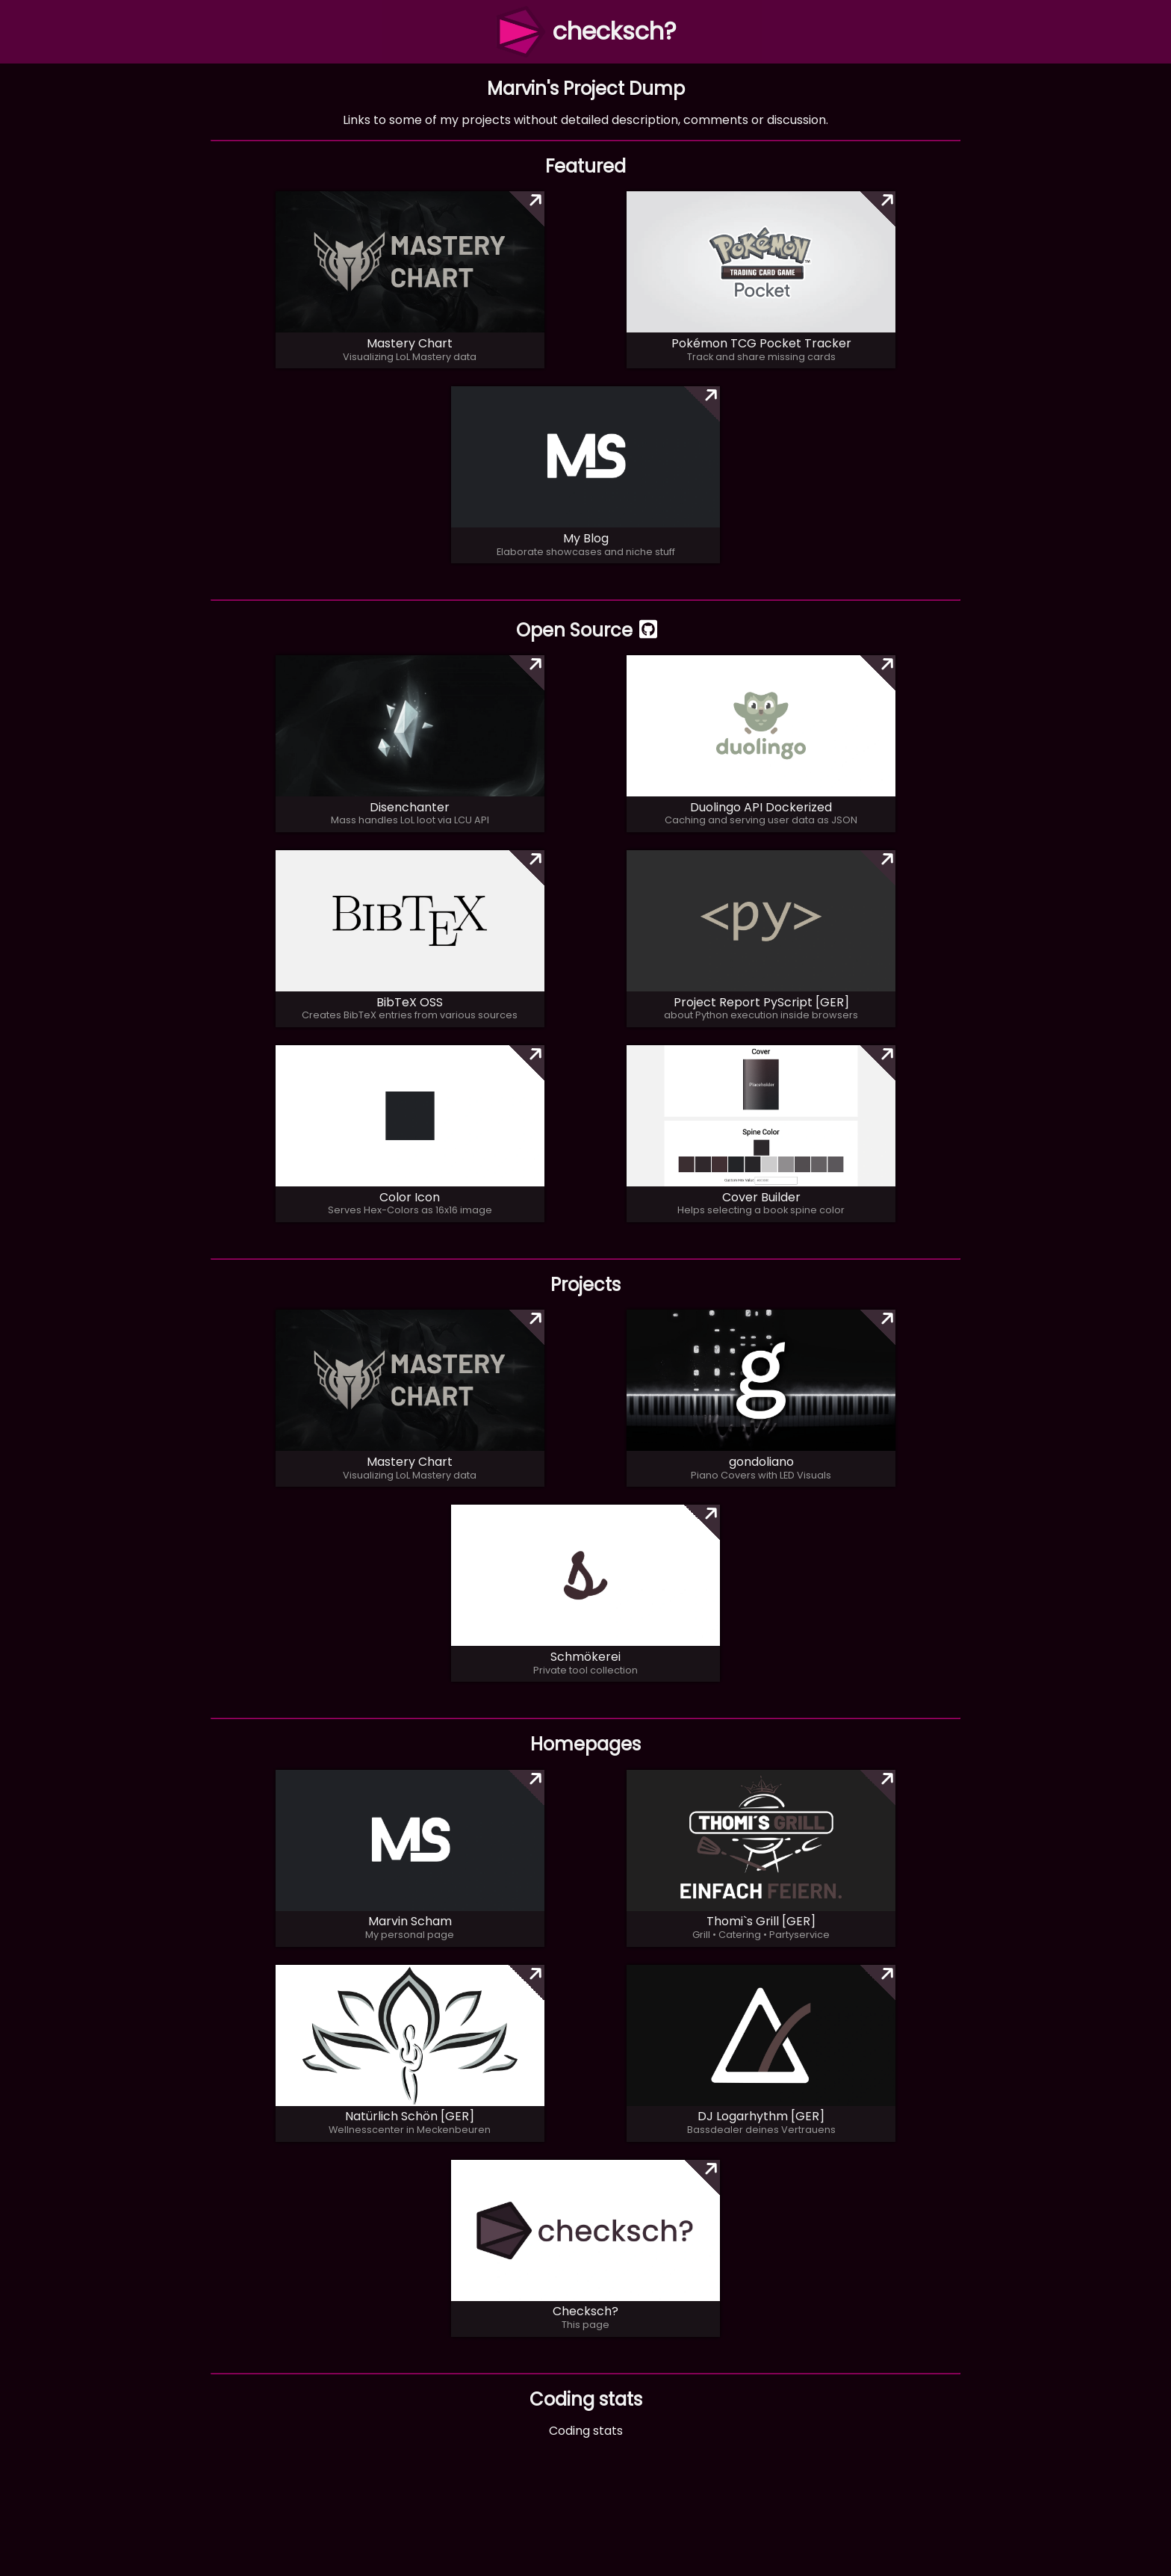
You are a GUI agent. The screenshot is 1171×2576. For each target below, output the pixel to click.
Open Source (585, 630)
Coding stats (586, 2430)
